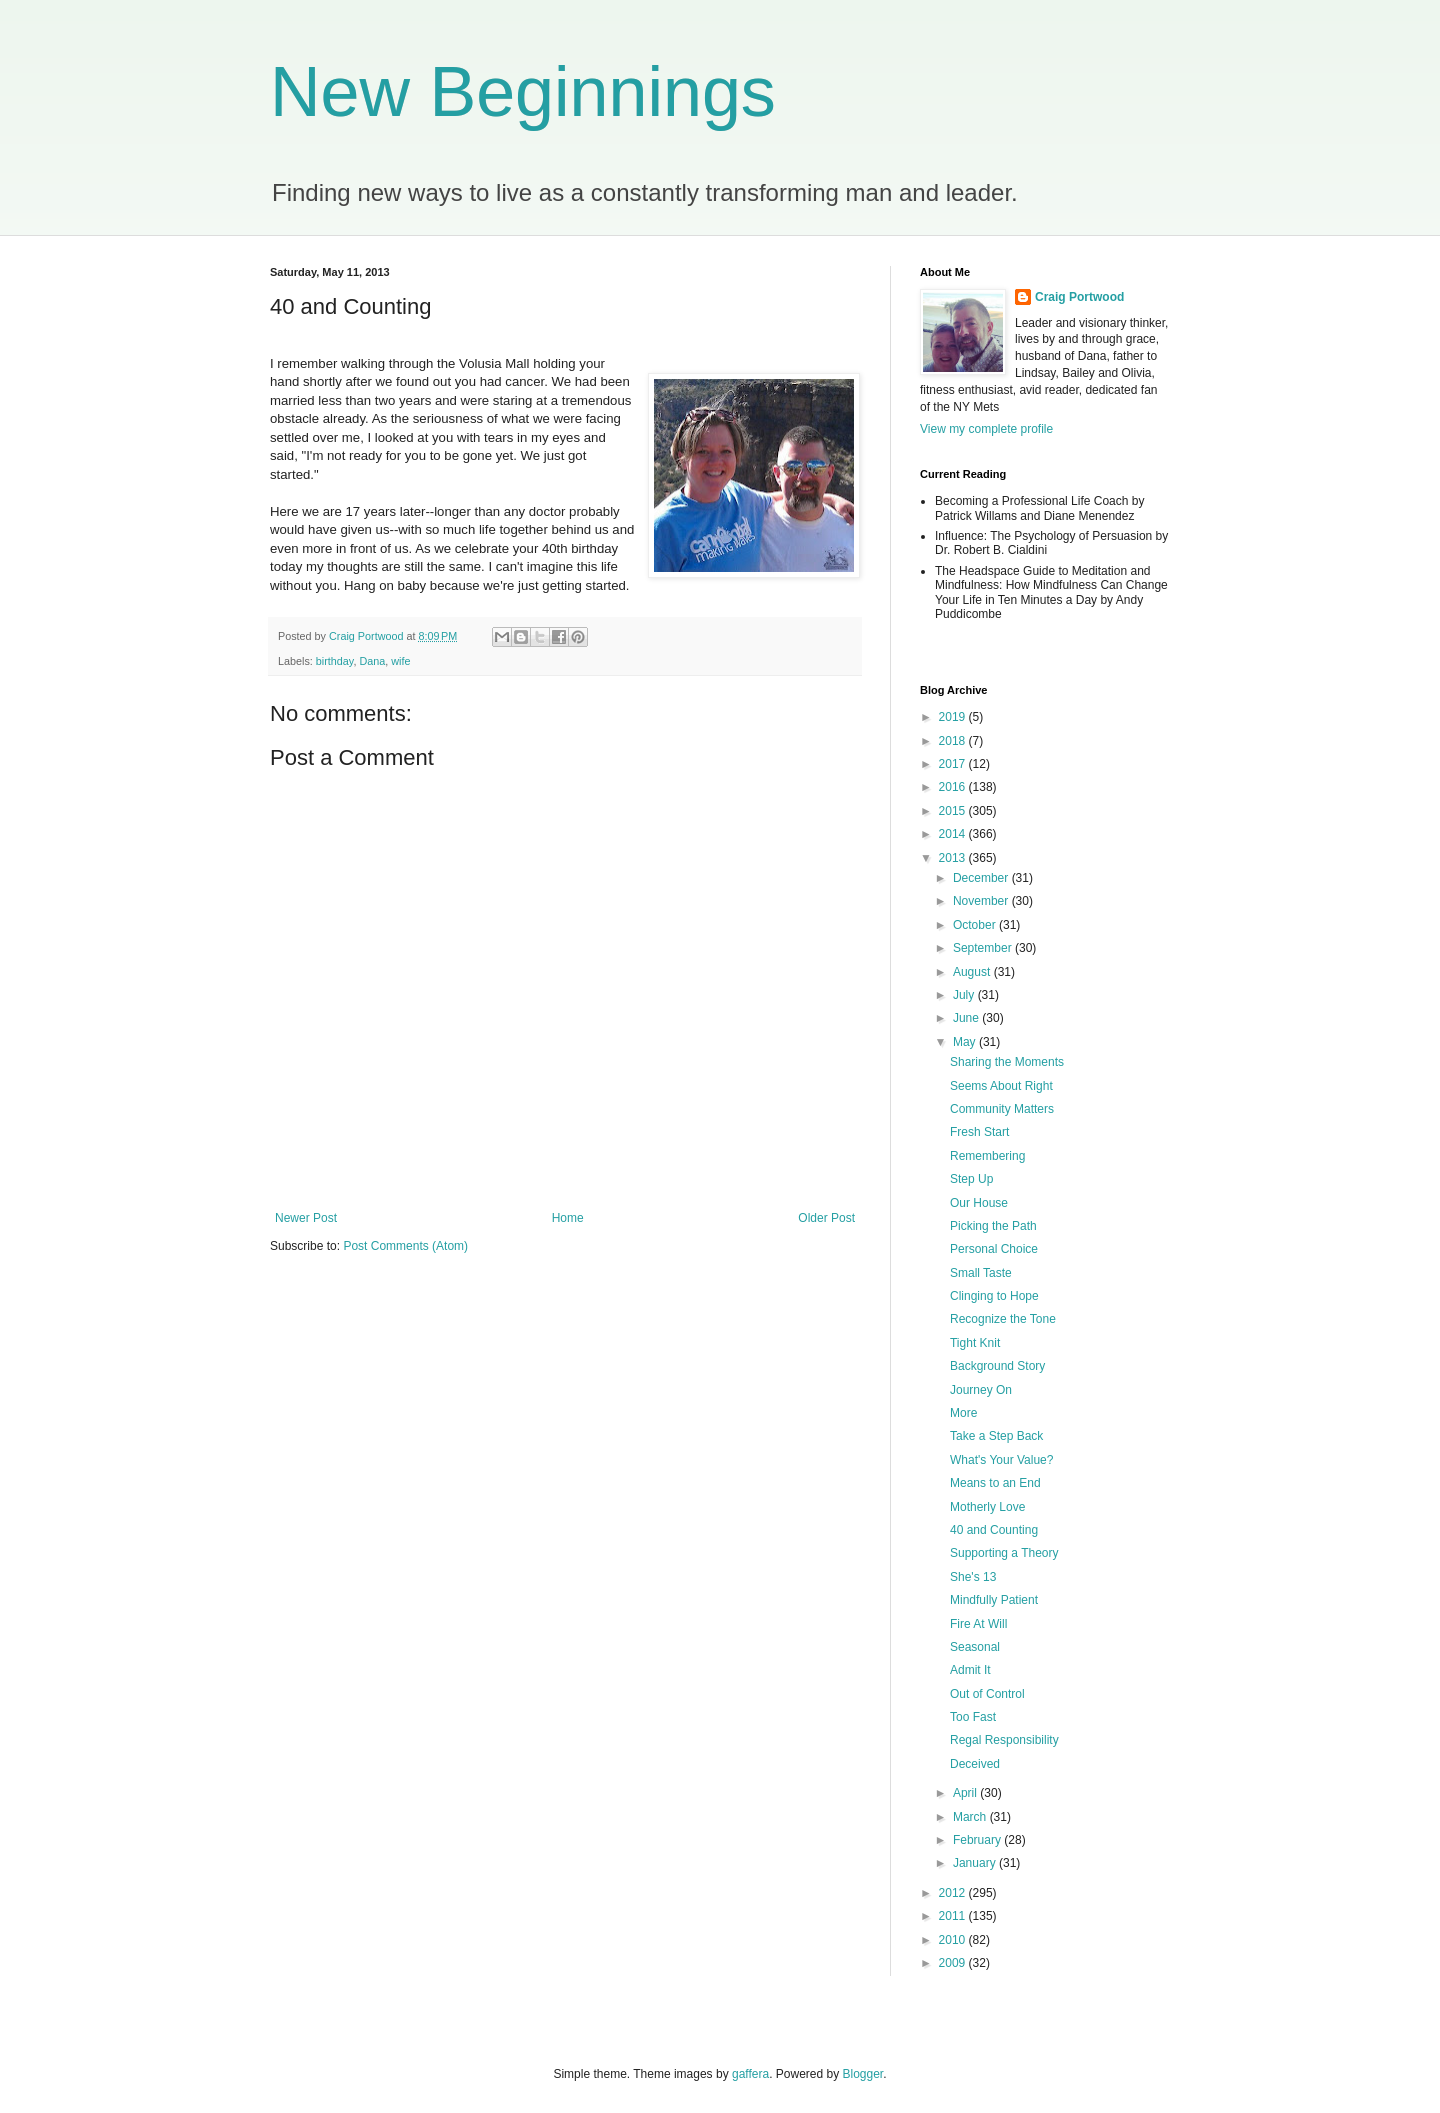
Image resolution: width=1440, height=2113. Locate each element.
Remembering (987, 1156)
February (978, 1840)
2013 (954, 858)
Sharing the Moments (1007, 1062)
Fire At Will (978, 1624)
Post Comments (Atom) (405, 1246)
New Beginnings (523, 92)
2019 (954, 717)
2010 (954, 1940)
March (971, 1817)
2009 (954, 1963)
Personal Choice (994, 1249)
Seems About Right (1001, 1086)
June (967, 1018)
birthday (335, 661)
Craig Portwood (1079, 297)
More (963, 1413)
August (973, 972)
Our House (979, 1203)
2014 (954, 834)
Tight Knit (975, 1343)
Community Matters (1002, 1109)
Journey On (981, 1390)
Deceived (975, 1764)
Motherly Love (987, 1507)
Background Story (997, 1366)
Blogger (863, 2074)
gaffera (750, 2074)
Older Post (826, 1218)
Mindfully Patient (994, 1600)
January (976, 1863)
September (984, 948)
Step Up (971, 1179)
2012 (954, 1893)
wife (400, 661)
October (976, 925)
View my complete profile (986, 429)
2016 (954, 787)
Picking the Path (993, 1226)
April (966, 1793)
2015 (954, 811)
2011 (954, 1916)
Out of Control (987, 1694)
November (982, 901)
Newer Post (306, 1218)
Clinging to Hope (994, 1296)
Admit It (970, 1670)
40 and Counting (994, 1530)
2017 (954, 764)
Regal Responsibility (1004, 1740)
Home (568, 1218)
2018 (954, 741)
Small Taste (981, 1273)
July (965, 995)
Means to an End (995, 1483)
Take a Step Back (996, 1436)
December (982, 878)
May (966, 1042)
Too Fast (973, 1717)
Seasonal (975, 1647)
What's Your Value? (1001, 1460)
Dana (372, 661)
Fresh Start (979, 1132)
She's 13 (973, 1577)
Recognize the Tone (1003, 1319)
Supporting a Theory (1004, 1553)
